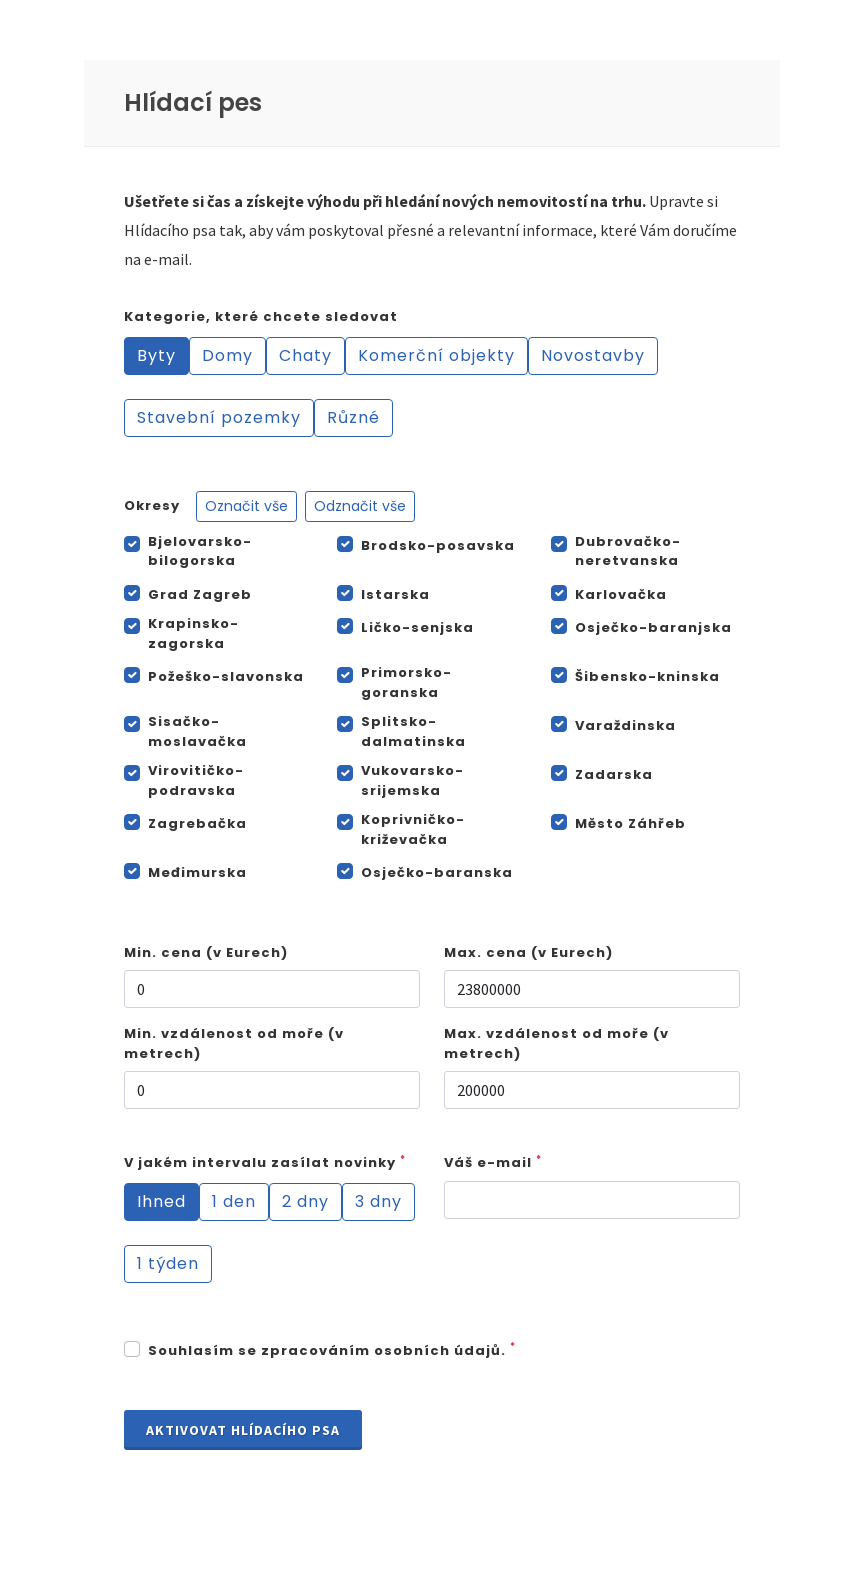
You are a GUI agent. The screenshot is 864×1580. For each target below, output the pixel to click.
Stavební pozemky (219, 417)
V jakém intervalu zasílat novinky (265, 1162)
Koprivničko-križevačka (413, 829)
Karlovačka (621, 594)
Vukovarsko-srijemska (412, 780)
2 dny (305, 1201)
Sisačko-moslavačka (197, 731)
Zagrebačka (197, 823)
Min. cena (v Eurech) (206, 952)
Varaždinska (625, 725)
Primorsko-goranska (406, 682)
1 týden (168, 1263)
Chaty (305, 355)
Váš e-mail (493, 1162)
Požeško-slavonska (226, 676)
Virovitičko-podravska (196, 780)
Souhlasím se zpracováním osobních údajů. (332, 1350)
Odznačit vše (360, 506)
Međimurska (197, 872)
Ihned (161, 1201)
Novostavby (593, 355)
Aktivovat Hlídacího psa (243, 1430)
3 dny (378, 1201)
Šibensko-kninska (647, 676)
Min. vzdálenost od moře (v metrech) (234, 1043)
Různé (353, 417)
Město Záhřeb (630, 823)
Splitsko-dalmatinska (413, 731)
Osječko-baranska (437, 872)
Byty (156, 355)
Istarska (395, 594)
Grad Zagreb (200, 594)
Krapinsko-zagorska (193, 633)
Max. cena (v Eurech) (528, 952)
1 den (234, 1201)
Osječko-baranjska (653, 627)
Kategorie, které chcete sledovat (261, 316)
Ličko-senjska (417, 627)
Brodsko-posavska (438, 545)
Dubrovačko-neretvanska (628, 551)
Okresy (269, 506)
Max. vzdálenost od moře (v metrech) (556, 1043)
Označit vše (246, 506)
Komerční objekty (436, 355)
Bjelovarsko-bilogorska (200, 551)
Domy (227, 355)
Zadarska (614, 774)
